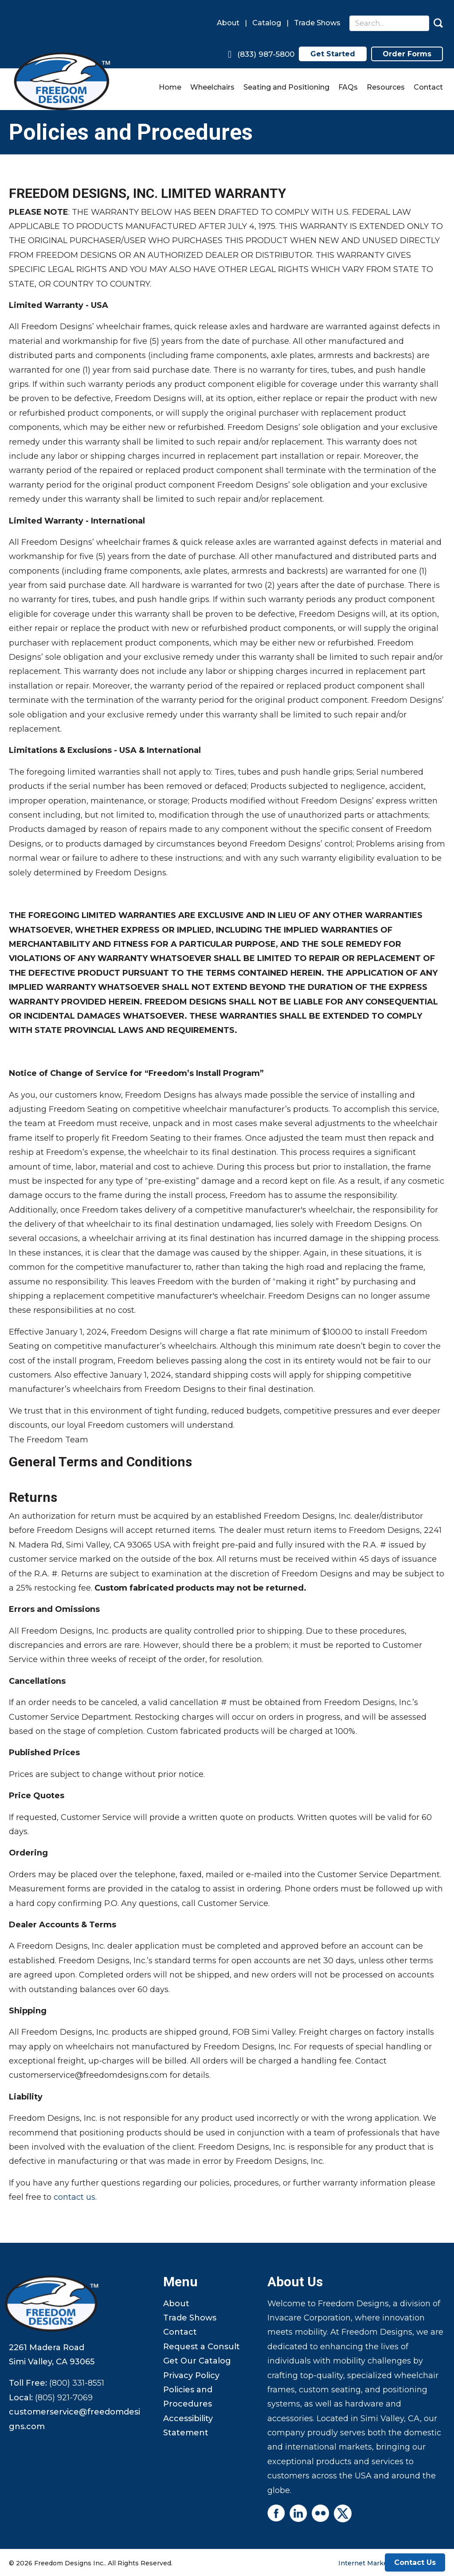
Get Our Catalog (197, 2361)
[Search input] (389, 23)
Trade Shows (317, 23)
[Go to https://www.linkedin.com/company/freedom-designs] (298, 2513)
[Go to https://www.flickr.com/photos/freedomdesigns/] (320, 2513)
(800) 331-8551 (76, 2383)
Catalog (266, 23)
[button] (438, 23)
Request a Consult (201, 2346)
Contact (180, 2332)
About (228, 23)
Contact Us (415, 2562)
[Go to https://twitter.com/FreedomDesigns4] (343, 2513)
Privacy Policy (191, 2375)
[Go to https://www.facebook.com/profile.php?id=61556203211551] (276, 2513)
